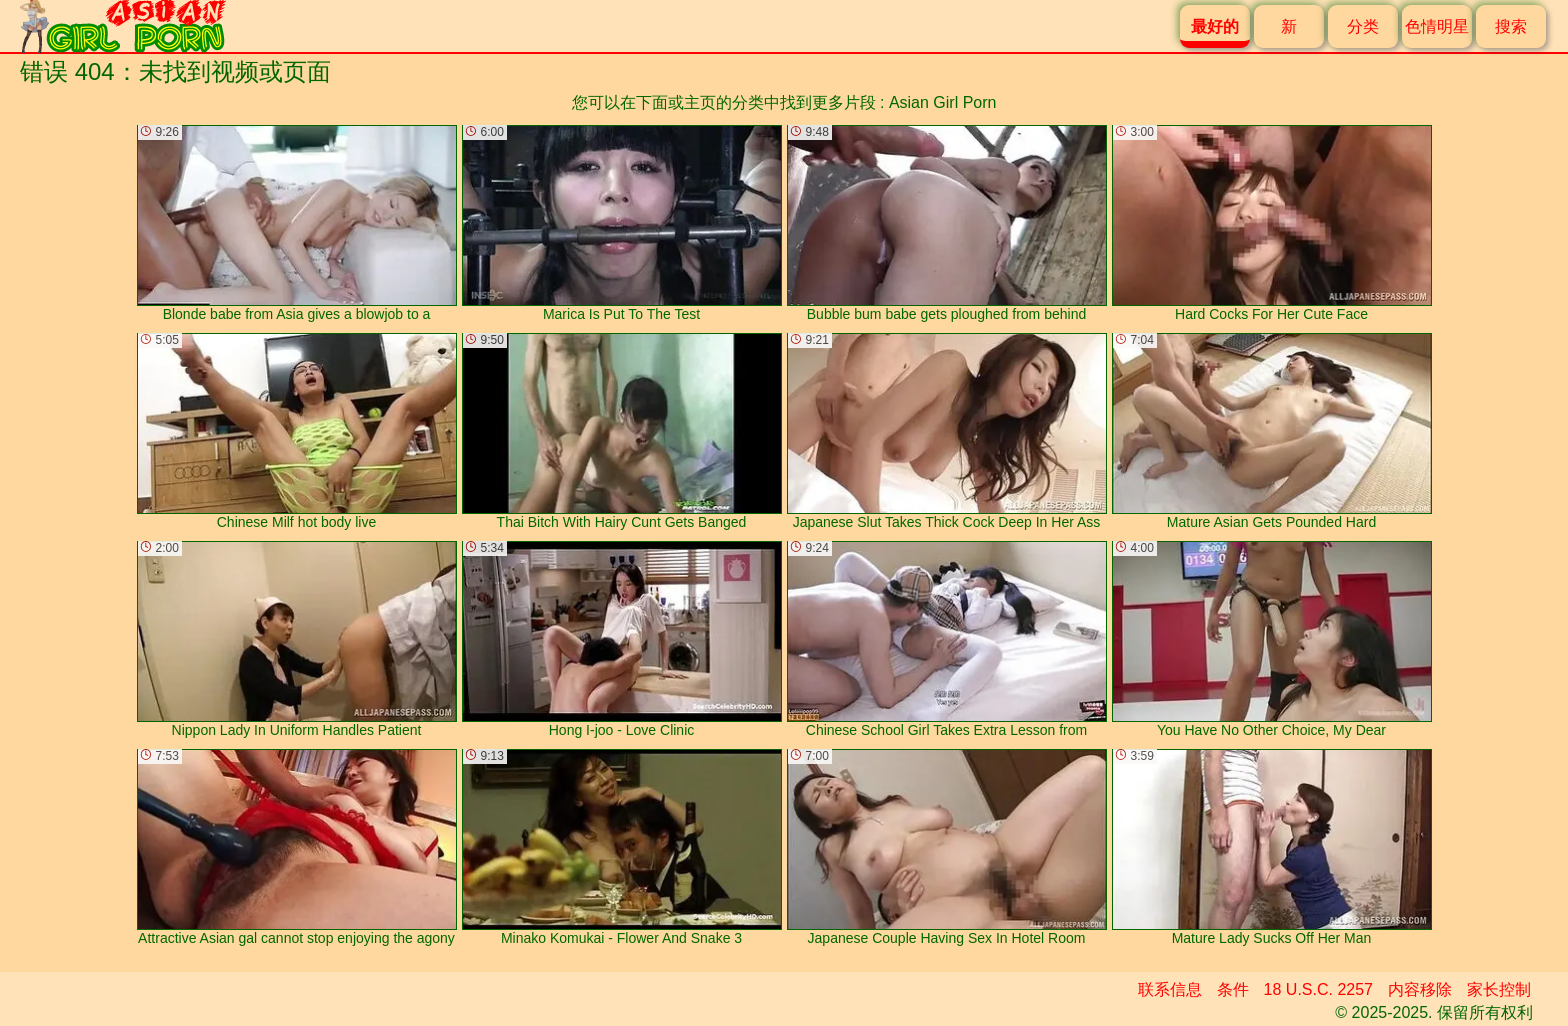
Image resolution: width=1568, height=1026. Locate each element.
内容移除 (1420, 989)
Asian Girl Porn (943, 102)
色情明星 (1437, 26)
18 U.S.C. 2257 (1318, 989)
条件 (1233, 989)
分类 (1363, 26)
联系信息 (1170, 989)
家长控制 (1499, 989)
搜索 (1511, 26)
